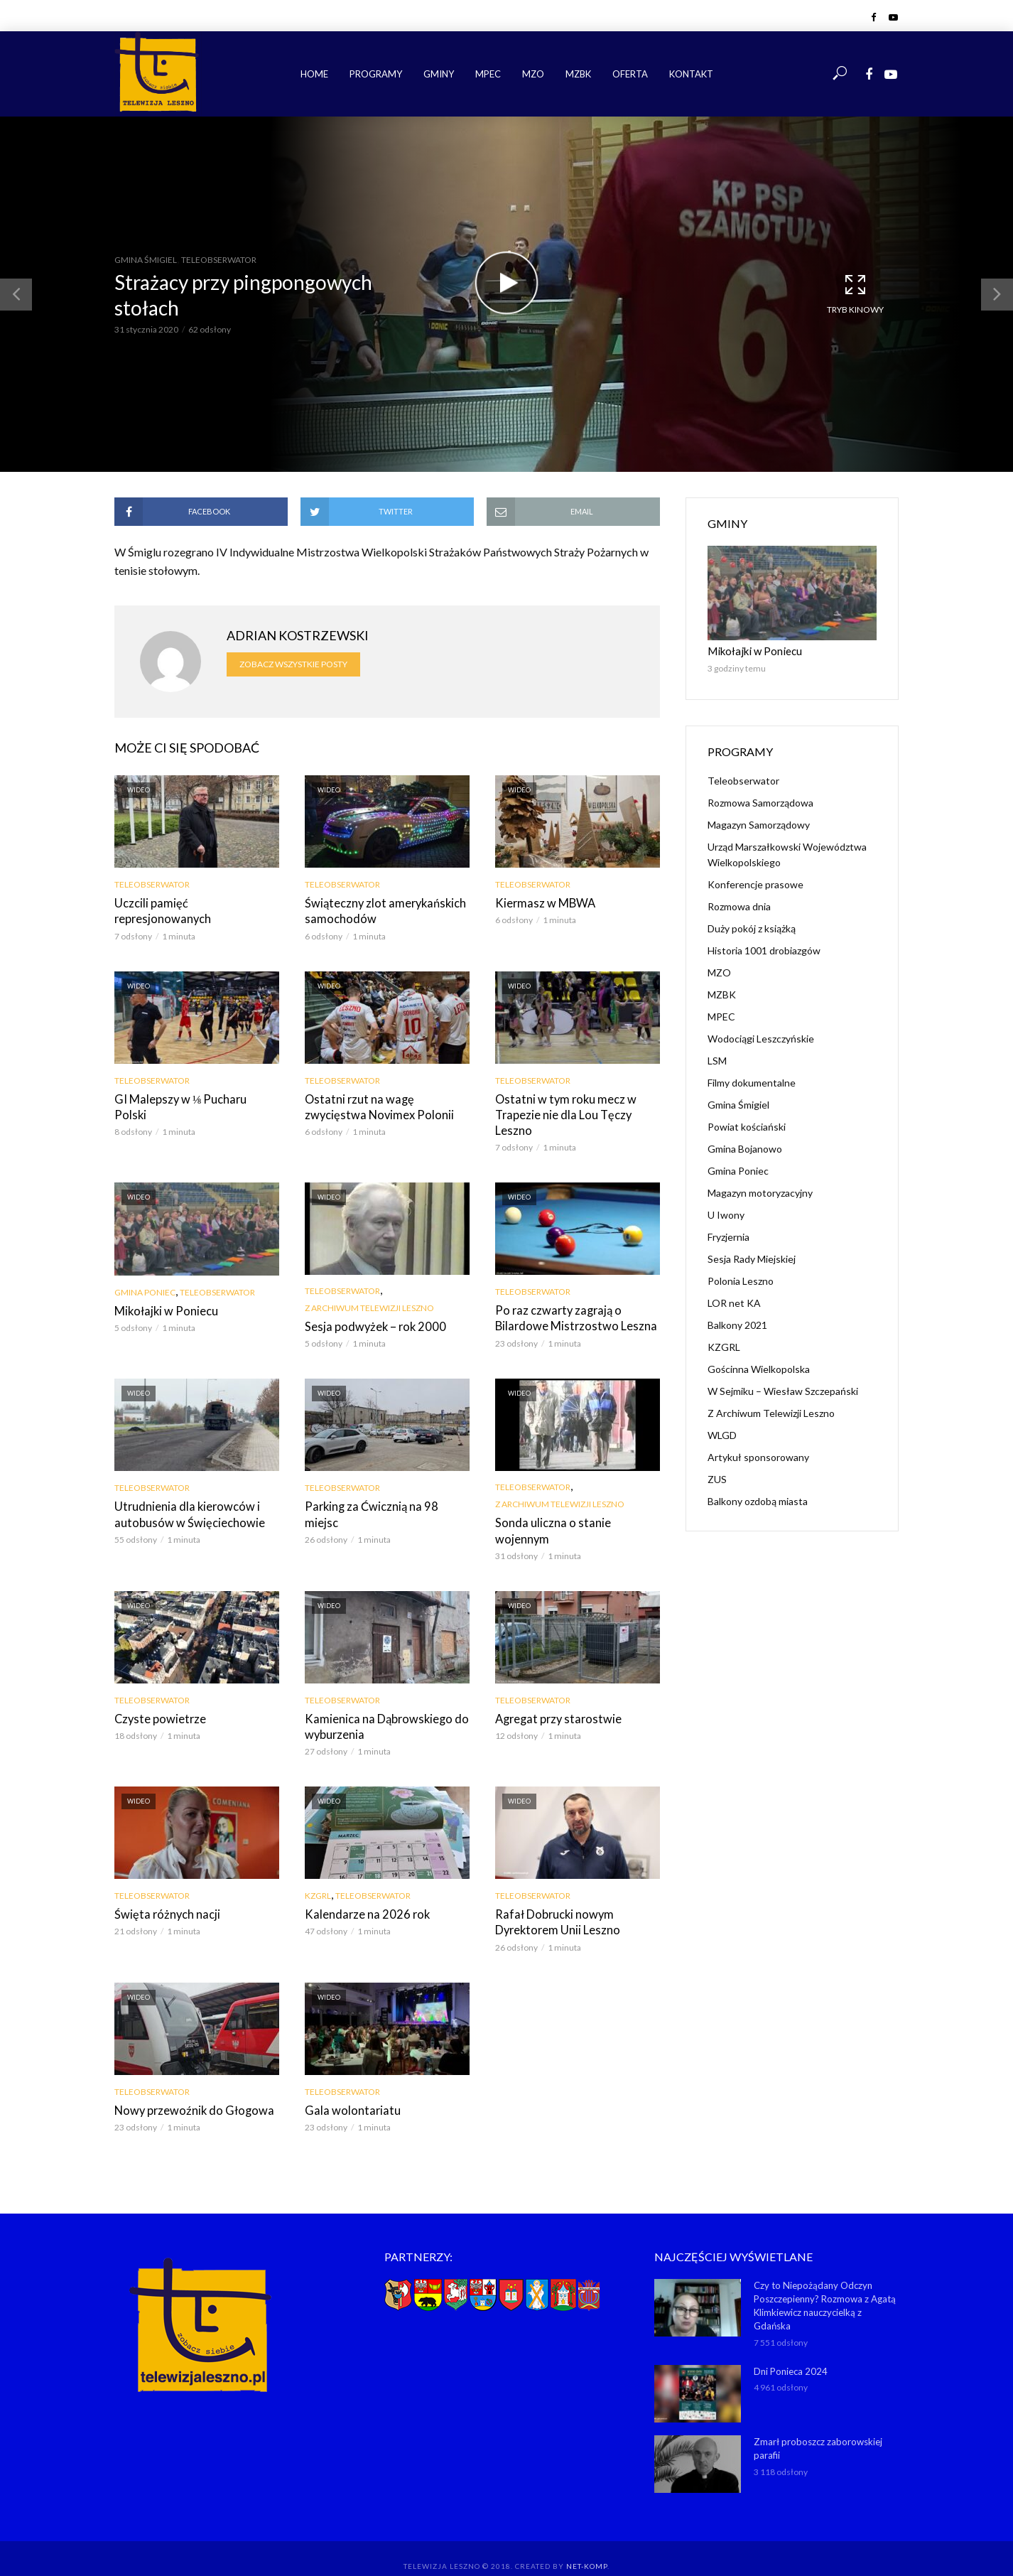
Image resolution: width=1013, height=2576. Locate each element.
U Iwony (726, 1214)
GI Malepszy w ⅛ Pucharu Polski (193, 1097)
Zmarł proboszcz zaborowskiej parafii (818, 2426)
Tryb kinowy (855, 293)
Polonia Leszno (741, 1280)
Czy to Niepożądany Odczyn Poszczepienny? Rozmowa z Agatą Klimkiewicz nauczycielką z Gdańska (825, 2284)
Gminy (438, 74)
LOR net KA (734, 1302)
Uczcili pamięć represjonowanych (195, 903)
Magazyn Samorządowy (759, 824)
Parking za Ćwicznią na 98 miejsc (385, 1504)
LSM (717, 1060)
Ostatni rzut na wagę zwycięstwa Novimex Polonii (385, 1105)
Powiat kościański (747, 1126)
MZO (533, 74)
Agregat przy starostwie (554, 1699)
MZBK (578, 74)
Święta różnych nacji (163, 1894)
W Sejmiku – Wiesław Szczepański (783, 1390)
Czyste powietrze (157, 1699)
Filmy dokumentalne (752, 1082)
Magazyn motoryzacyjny (760, 1192)
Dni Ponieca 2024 (791, 2349)
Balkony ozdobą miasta (758, 1500)
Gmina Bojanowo (745, 1148)
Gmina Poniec (144, 1290)
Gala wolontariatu (348, 2089)
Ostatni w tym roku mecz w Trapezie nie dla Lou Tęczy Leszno (561, 1113)
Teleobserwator (218, 259)
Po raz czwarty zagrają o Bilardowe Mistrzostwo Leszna (571, 1315)
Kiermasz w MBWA (543, 903)
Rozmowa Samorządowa (760, 802)
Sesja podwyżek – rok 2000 (371, 1324)
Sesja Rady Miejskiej (752, 1258)
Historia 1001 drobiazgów (764, 950)
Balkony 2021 (737, 1324)
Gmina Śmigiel (145, 259)
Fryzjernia (728, 1236)
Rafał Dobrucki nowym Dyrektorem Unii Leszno (554, 1902)
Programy (376, 74)
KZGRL (318, 1875)
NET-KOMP (586, 2544)
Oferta (630, 74)
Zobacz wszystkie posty (293, 664)
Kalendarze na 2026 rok (363, 1894)
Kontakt (691, 74)
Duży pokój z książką (752, 928)
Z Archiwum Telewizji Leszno (369, 1305)
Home (314, 74)
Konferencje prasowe (755, 884)
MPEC (488, 74)
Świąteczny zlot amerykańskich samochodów (382, 910)
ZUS (717, 1478)
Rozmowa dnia (739, 906)
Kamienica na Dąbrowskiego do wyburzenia (382, 1707)
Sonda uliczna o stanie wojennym (574, 1520)
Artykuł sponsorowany (758, 1456)
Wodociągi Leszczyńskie (761, 1038)
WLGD (722, 1434)
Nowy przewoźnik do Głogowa (190, 2089)
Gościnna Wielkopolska (759, 1368)
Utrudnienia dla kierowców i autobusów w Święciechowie (184, 1511)
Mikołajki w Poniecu (164, 1308)
